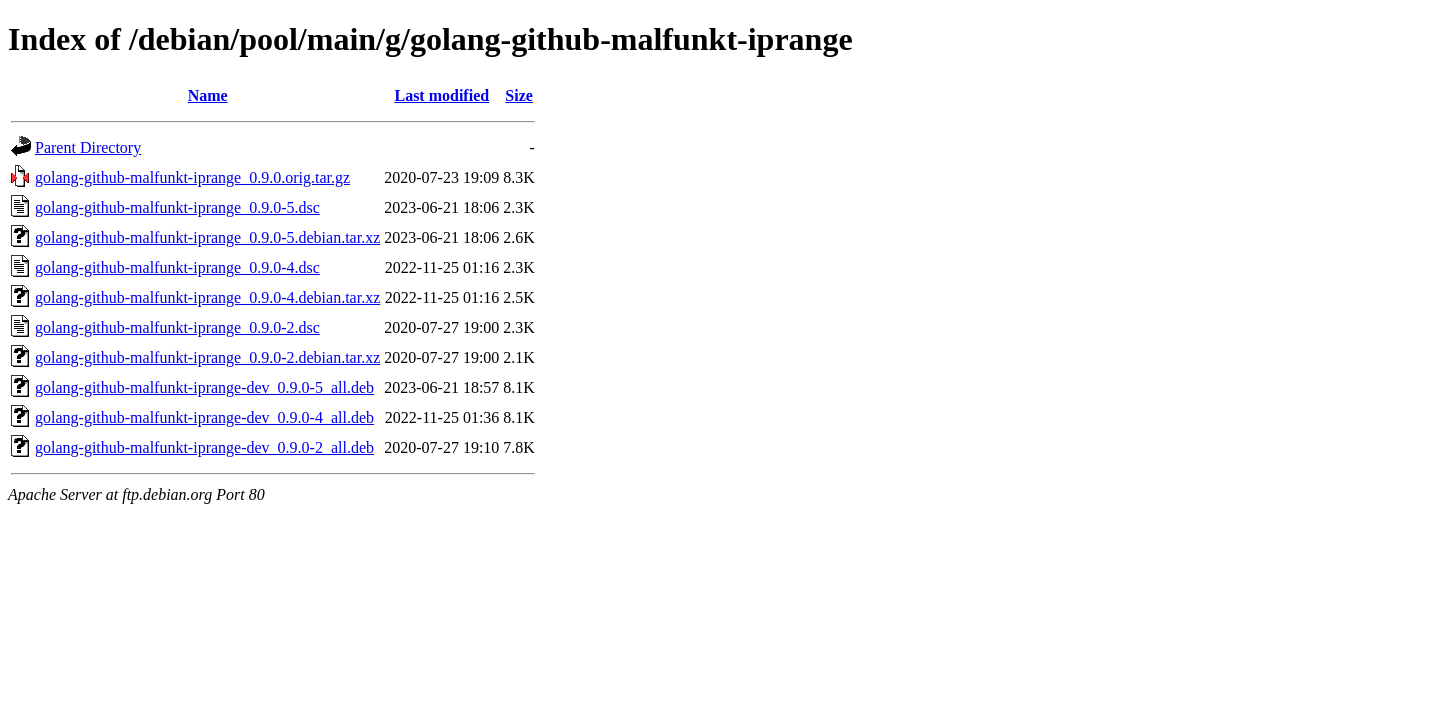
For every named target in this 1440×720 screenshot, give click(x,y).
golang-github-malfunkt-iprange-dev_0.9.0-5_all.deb (204, 387)
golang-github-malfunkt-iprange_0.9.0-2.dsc (177, 327)
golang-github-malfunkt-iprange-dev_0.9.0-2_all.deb (204, 447)
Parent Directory (88, 147)
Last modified (441, 95)
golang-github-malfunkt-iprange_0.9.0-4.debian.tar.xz (207, 297)
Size (519, 95)
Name (208, 95)
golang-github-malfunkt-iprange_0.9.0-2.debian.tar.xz (207, 357)
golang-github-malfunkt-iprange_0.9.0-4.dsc (177, 267)
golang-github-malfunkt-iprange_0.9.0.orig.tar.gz (192, 177)
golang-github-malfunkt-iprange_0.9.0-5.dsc (177, 207)
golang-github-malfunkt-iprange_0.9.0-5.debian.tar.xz (207, 237)
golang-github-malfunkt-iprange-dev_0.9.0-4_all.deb (204, 417)
